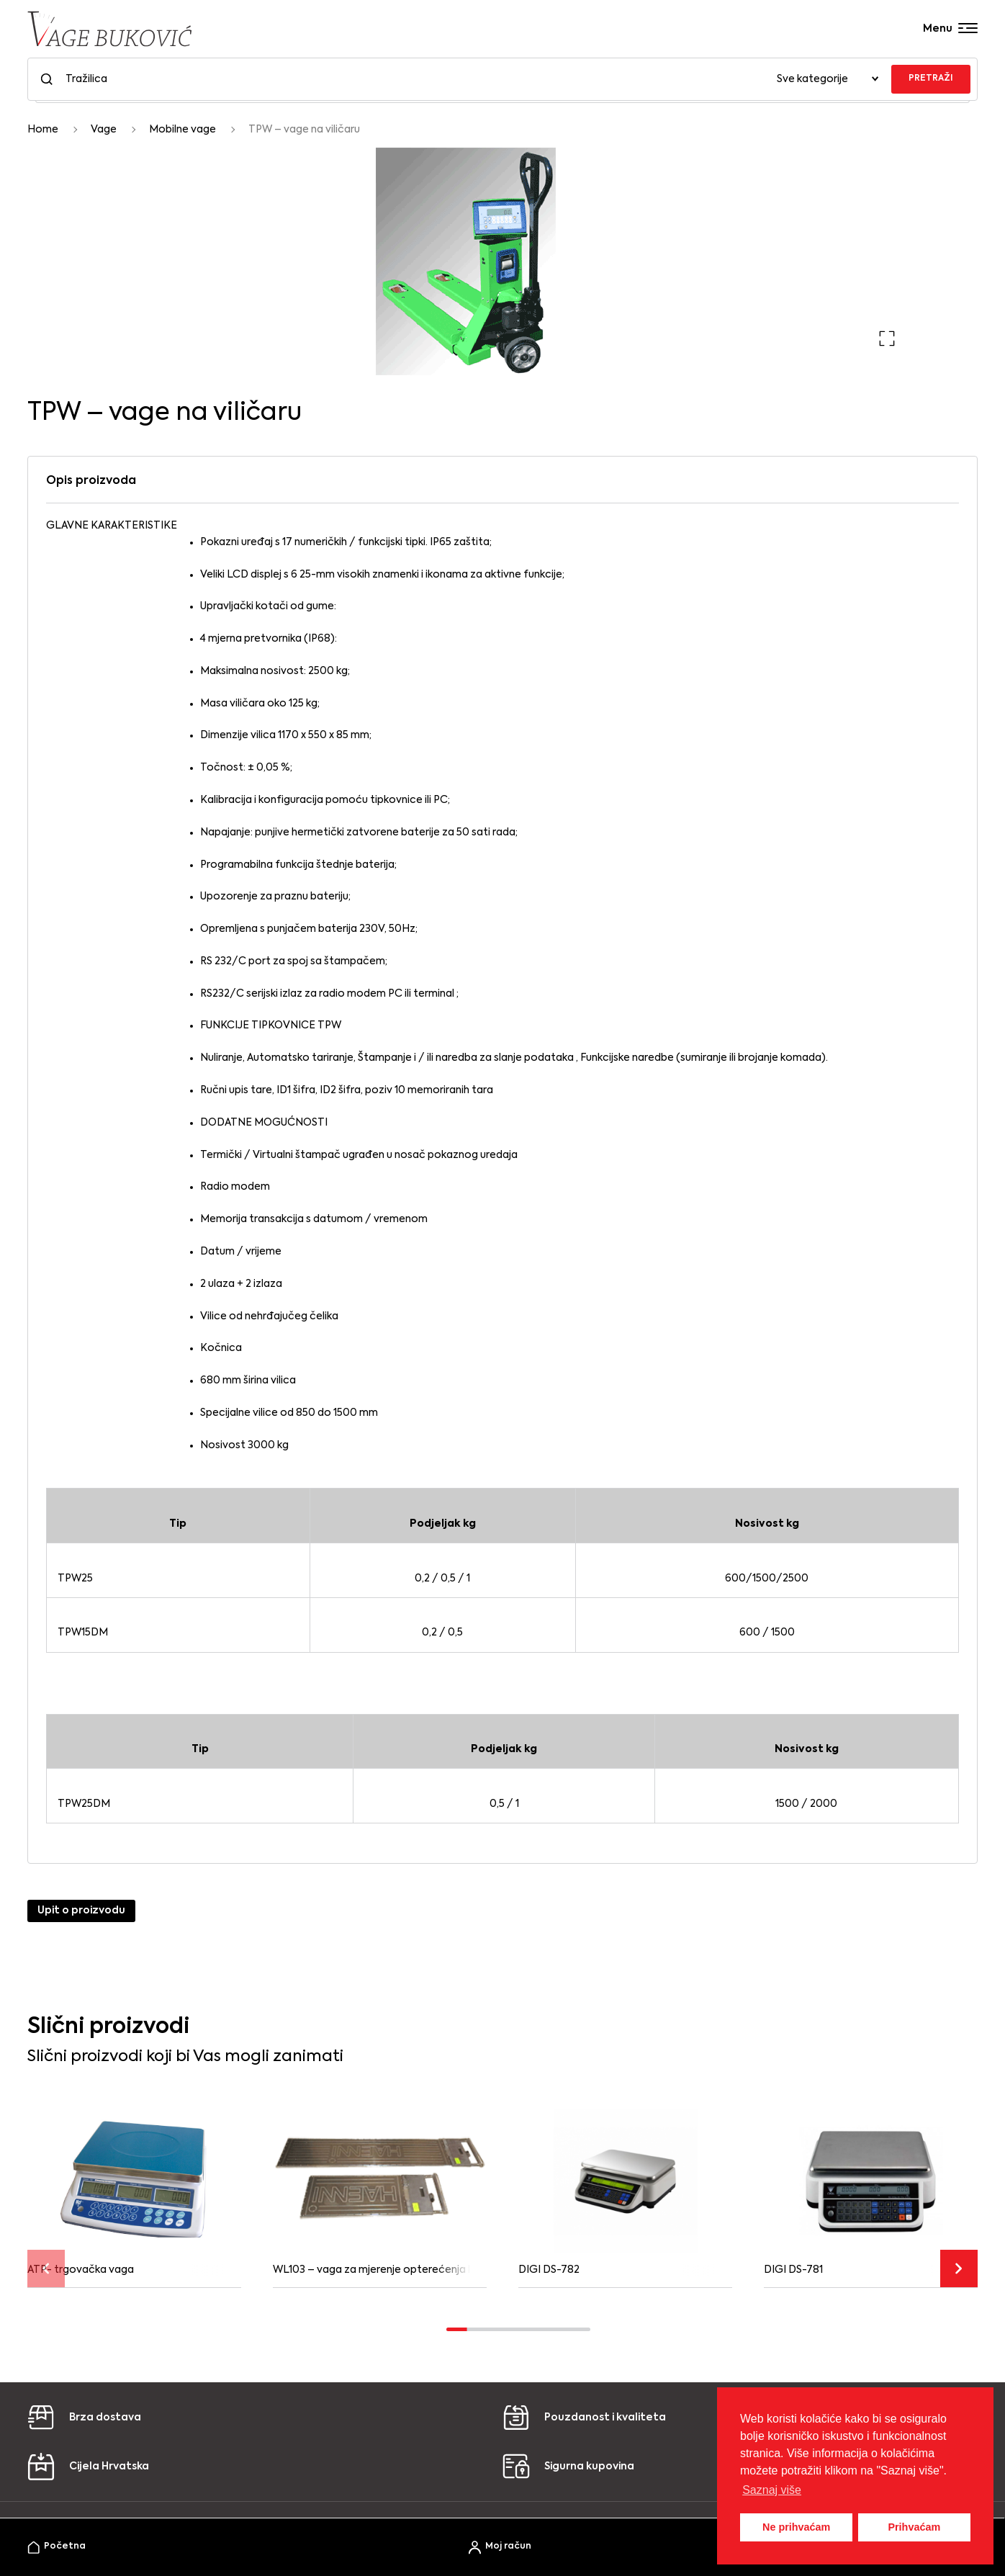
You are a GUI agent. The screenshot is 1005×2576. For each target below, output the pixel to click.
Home (42, 130)
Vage (104, 130)
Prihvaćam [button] (914, 2527)
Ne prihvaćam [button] (796, 2527)
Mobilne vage (182, 130)
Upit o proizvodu (81, 1911)
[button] (887, 338)
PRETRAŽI (931, 78)
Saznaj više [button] (771, 2490)
